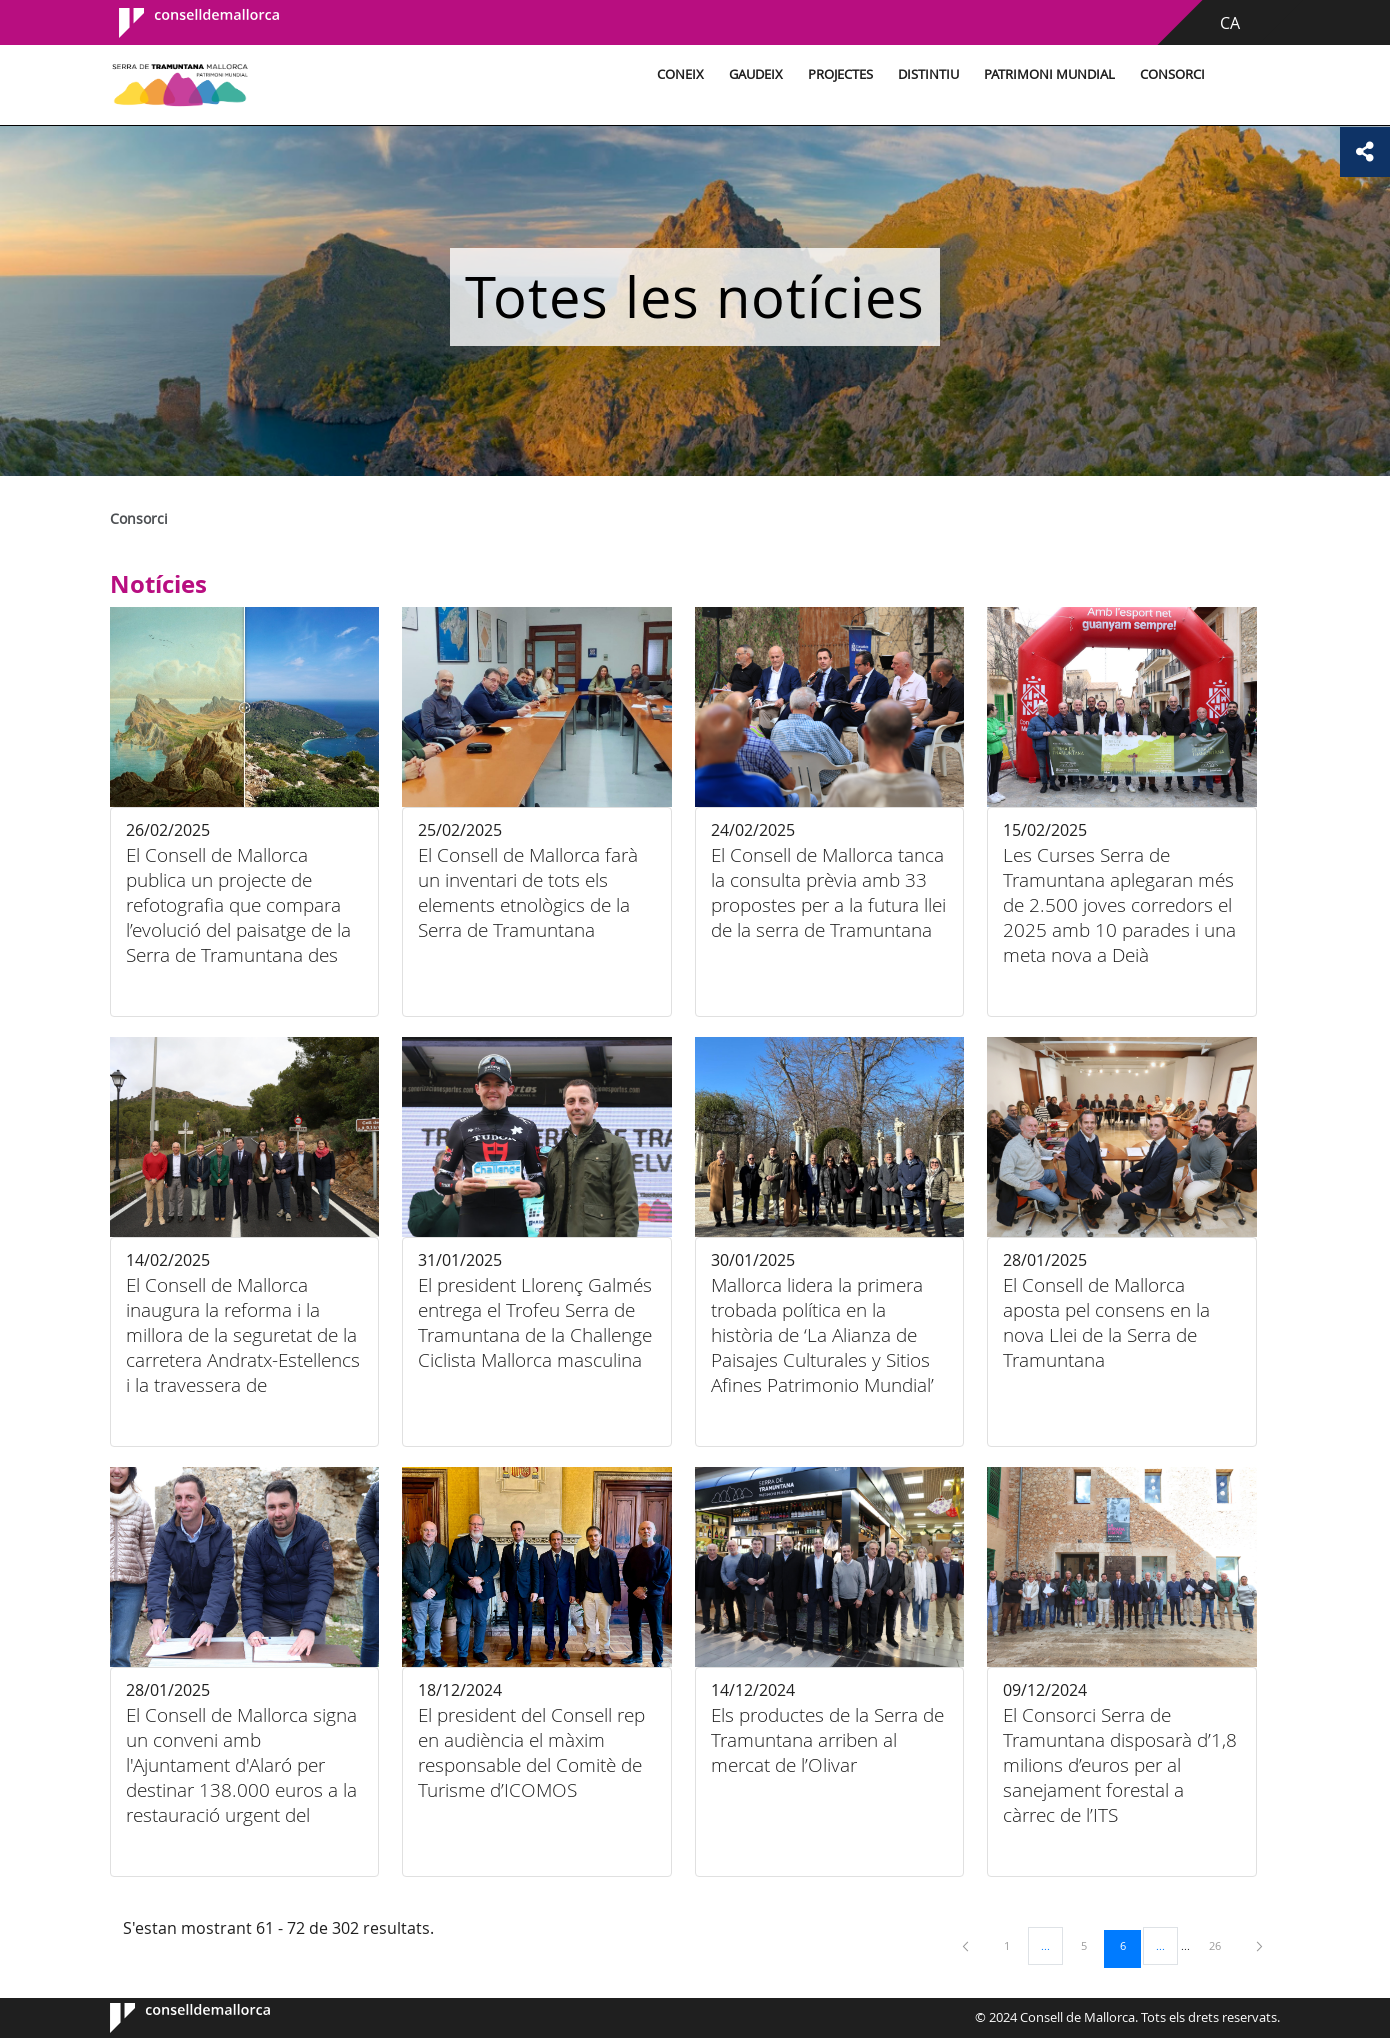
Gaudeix (756, 74)
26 (1222, 1945)
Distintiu (928, 74)
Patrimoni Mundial (1049, 74)
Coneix (680, 74)
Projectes (840, 74)
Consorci (1172, 74)
